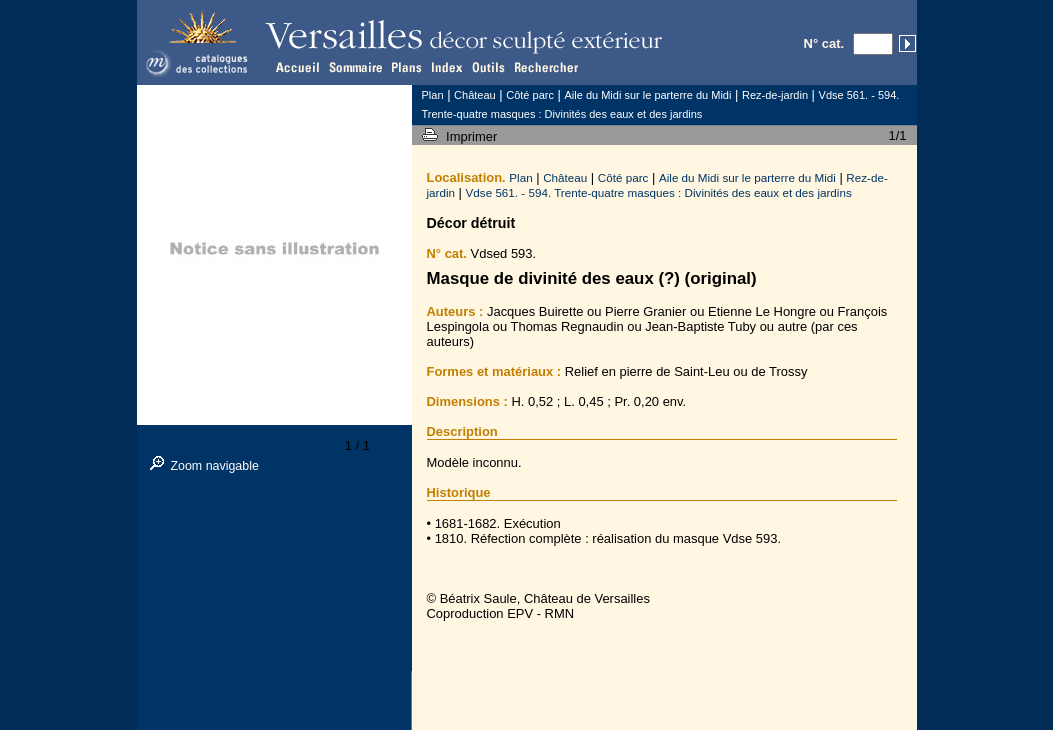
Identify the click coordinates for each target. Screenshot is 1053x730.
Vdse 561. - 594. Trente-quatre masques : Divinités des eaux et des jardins (659, 192)
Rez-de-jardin (775, 95)
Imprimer (473, 136)
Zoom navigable (214, 466)
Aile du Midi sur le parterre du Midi (747, 177)
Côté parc (623, 177)
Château (565, 177)
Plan (520, 177)
